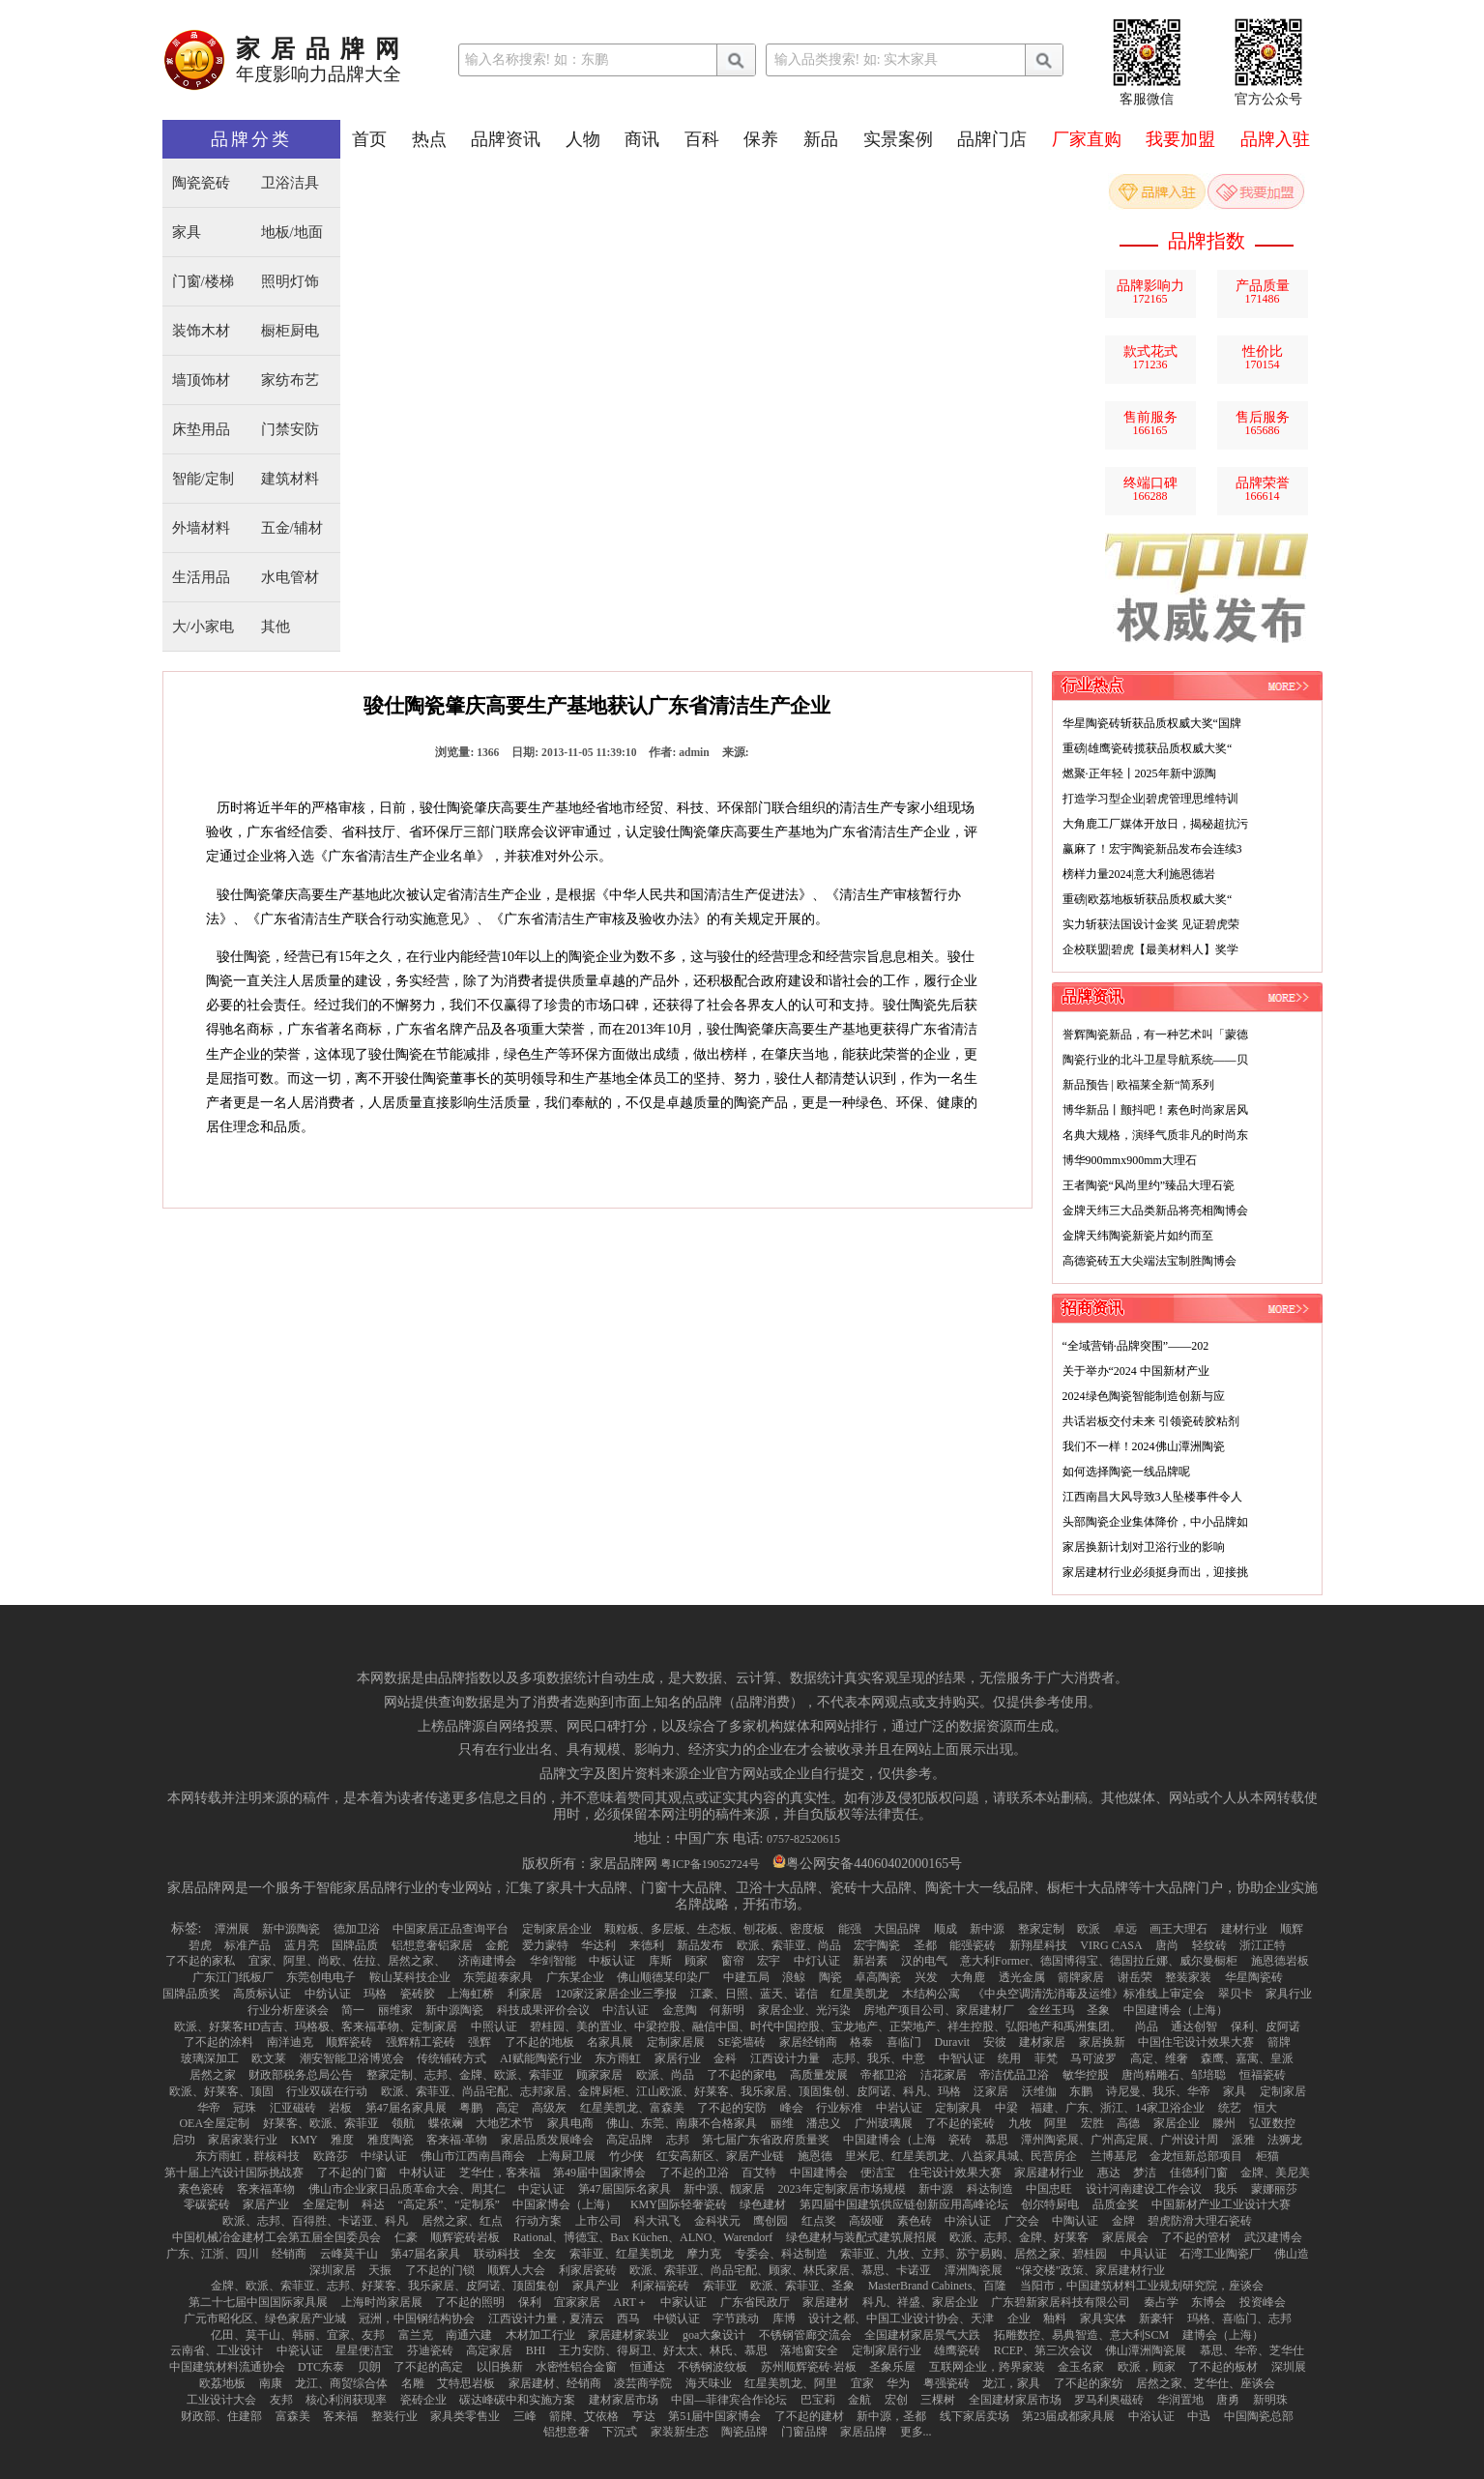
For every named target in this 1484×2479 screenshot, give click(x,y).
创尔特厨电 (1050, 2204)
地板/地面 (292, 232)
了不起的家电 (741, 2075)
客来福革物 (266, 2189)
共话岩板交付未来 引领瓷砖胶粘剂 (1150, 1421)
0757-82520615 (803, 1839)
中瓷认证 (299, 2350)
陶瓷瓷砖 (201, 183)
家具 (186, 232)
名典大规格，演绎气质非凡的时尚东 (1155, 1135)
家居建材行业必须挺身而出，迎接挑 (1155, 1572)
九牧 (1020, 2123)
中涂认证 (968, 2221)
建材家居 (1042, 2042)
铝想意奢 (566, 2431)
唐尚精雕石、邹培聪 (1173, 2075)
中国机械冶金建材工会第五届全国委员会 (276, 2237)
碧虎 (200, 1945)
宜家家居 (577, 2302)
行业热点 (1092, 685)
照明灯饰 (290, 282)
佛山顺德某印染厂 (663, 1977)
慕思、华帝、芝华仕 (1252, 2350)
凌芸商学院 (643, 2383)
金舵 (497, 1945)
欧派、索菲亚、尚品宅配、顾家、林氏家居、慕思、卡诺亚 (780, 2270)
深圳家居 (332, 2270)
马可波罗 (1093, 2058)
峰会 (791, 2108)
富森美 (293, 2416)
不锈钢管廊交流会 (805, 2335)
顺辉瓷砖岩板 (465, 2237)
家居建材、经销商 (555, 2383)
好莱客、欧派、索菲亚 (321, 2123)
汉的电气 (924, 1961)
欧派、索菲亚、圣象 (802, 2285)
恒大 (1265, 2108)
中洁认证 (625, 2010)
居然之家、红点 (462, 2221)
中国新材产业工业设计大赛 (1221, 2204)
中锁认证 (677, 2318)
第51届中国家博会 (714, 2416)
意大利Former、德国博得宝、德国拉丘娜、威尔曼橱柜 (1098, 1961)
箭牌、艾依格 (584, 2416)
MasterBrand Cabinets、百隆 (937, 2285)
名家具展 (610, 2042)
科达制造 (990, 2189)
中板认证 (612, 1961)
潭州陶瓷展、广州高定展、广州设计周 (1119, 2139)
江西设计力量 (785, 2058)
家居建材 (825, 2302)
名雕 (412, 2383)
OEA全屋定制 (214, 2123)
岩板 (340, 2108)
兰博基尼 (1114, 2156)
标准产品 (247, 1945)
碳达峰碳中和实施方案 (517, 2400)
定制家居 (1283, 2091)
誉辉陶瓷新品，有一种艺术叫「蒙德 (1155, 1034)
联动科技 (497, 2254)
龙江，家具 (1011, 2383)
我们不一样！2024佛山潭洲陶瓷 (1143, 1446)
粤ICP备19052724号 (710, 1864)
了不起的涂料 (218, 2042)
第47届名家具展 (406, 2108)
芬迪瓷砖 (430, 2350)
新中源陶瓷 (291, 1929)
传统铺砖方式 (451, 2058)
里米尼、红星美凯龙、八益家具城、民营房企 (961, 2156)
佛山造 (1291, 2254)
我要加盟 (1180, 139)
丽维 (782, 2123)
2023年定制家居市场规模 (842, 2189)
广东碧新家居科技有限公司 (1060, 2302)
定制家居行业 (886, 2350)
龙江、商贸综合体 (341, 2383)
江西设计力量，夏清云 (546, 2318)
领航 (403, 2123)
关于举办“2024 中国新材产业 (1135, 1371)
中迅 (1198, 2416)
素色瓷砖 (201, 2189)
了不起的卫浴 (694, 2172)
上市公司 (598, 2221)
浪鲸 (793, 1977)
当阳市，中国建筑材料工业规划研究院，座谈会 (1142, 2285)
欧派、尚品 (665, 2075)
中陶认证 (1075, 2221)
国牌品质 (355, 1945)
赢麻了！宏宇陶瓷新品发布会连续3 (1152, 849)
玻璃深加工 (210, 2058)
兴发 (926, 1977)
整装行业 (394, 2416)
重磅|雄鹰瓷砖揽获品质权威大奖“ (1147, 748)
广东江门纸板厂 (233, 1977)
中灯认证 (817, 1961)
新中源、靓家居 (724, 2189)
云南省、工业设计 (216, 2350)
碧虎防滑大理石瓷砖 (1200, 2221)
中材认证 (422, 2172)
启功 (183, 2139)
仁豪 (406, 2237)
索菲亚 (720, 2285)
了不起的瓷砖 (960, 2123)
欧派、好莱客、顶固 (221, 2091)
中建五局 (746, 1977)
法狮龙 (1284, 2139)
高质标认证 (262, 1993)
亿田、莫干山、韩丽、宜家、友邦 (298, 2335)
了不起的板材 (1223, 2367)
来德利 (646, 1945)
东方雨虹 (618, 2058)
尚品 (1146, 2026)
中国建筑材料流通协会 (227, 2367)
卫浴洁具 (290, 183)
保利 (529, 2302)
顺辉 (1291, 1929)
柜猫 (1267, 2156)
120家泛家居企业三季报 (616, 1993)
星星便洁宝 (364, 2350)
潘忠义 (823, 2123)
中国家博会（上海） (564, 2204)
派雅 (1243, 2139)
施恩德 (815, 2156)
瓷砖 (960, 2139)
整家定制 (1041, 1929)
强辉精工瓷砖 (420, 2042)
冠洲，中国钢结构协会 (417, 2318)
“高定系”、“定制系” (449, 2204)
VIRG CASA (1111, 1945)
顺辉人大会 (516, 2270)
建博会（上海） (1223, 2335)
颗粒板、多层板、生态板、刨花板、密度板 (714, 1929)
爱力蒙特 (545, 1945)
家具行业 (1289, 1993)
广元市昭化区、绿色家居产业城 (265, 2318)
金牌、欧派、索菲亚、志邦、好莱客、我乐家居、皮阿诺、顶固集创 (385, 2285)
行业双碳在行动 (326, 2091)
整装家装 (1188, 1977)
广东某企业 (575, 1977)
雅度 (342, 2139)
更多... (916, 2431)
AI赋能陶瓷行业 (541, 2058)
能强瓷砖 (972, 1945)
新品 (820, 139)
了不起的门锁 (440, 2270)
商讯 (642, 139)
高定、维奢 (1159, 2058)
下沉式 (619, 2431)
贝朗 (369, 2367)
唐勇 (1227, 2400)
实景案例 (898, 139)
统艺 (1229, 2108)
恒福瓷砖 (1262, 2075)
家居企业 (1176, 2123)
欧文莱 (268, 2058)
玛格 (375, 1993)
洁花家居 (943, 2075)
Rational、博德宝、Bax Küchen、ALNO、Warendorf (643, 2237)
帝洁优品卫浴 (1014, 2075)
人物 (583, 139)
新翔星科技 (1038, 1945)
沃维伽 (1039, 2091)
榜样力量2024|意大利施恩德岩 (1138, 874)
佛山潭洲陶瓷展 (1145, 2350)
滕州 (1224, 2123)
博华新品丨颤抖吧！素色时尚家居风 (1155, 1110)
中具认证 (1143, 2254)
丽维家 (395, 2010)
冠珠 (244, 2108)
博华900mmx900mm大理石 (1129, 1160)
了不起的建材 (809, 2416)
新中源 (987, 1929)
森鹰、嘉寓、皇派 (1247, 2058)
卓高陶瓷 (878, 1977)
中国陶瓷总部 (1259, 2416)
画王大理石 (1178, 1929)
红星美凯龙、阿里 (790, 2383)
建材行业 (1244, 1929)
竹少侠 (626, 2156)
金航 (859, 2400)
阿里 (1055, 2123)
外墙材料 (201, 528)
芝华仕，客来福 (499, 2172)
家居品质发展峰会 (547, 2139)
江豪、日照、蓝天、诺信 (754, 1993)
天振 (380, 2270)
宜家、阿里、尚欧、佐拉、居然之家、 (347, 1961)
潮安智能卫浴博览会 (352, 2058)
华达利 (598, 1945)
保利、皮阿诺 (1265, 2026)
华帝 (208, 2108)
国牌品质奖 (191, 1993)
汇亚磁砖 (293, 2108)
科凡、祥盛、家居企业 (920, 2302)
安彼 (994, 2042)
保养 (760, 139)
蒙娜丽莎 (1274, 2189)
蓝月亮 (301, 1945)
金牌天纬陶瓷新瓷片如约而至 (1137, 1235)
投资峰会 (1262, 2302)
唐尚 (1166, 1945)
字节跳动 (736, 2318)
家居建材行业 (1049, 2172)
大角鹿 (967, 1977)
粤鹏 (470, 2108)
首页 (369, 139)
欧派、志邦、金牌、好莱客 (1019, 2237)
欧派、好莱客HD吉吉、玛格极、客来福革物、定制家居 (315, 2026)
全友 (544, 2254)
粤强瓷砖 (946, 2383)
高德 (1128, 2123)
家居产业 (266, 2204)
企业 (1019, 2318)
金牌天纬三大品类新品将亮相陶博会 (1155, 1210)
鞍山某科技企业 (410, 1977)
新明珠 (1270, 2400)
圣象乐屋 (892, 2367)
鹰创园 (770, 2221)
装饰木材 (201, 331)
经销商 (289, 2254)
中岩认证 (899, 2108)
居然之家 (212, 2075)
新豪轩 (1156, 2318)
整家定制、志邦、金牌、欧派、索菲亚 (465, 2075)
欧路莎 (330, 2156)
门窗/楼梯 (203, 282)
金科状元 (717, 2221)
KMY (304, 2139)
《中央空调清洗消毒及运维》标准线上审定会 (1089, 1993)
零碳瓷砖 (207, 2204)
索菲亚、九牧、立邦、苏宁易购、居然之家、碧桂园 (973, 2254)
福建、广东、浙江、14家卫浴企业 (1118, 2108)
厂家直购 (1086, 139)
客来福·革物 (456, 2139)
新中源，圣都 (891, 2416)
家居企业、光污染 (804, 2010)
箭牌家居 (1081, 1977)
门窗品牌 (804, 2431)
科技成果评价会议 (543, 2010)
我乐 (1225, 2189)
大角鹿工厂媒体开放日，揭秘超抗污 (1155, 824)
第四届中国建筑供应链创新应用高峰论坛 (904, 2204)
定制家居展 (676, 2042)
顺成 (945, 1929)
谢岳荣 (1135, 1977)
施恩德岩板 (1280, 1961)
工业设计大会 (221, 2400)
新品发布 (700, 1945)
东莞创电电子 (321, 1977)
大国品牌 (897, 1929)
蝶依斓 (445, 2123)
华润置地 (1180, 2400)
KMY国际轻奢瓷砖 (678, 2204)
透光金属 (1022, 1977)
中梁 (1006, 2108)
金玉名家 (1081, 2367)
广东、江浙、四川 (212, 2254)
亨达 (643, 2416)
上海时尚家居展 (381, 2302)
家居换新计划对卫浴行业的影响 (1143, 1547)
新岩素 (870, 1961)
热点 (429, 139)
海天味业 (708, 2383)
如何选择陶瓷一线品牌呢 (1126, 1471)
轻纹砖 (1209, 1945)
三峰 (525, 2416)
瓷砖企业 (423, 2400)
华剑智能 (553, 1961)
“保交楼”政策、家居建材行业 (1090, 2270)
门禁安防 (290, 430)
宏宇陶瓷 (877, 1945)
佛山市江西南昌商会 (473, 2156)
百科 (701, 139)
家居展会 (1125, 2237)
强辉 (479, 2042)
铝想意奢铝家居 (432, 1945)
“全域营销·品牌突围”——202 (1135, 1346)
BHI (536, 2350)
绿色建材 (763, 2204)
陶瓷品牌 (744, 2431)
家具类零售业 (465, 2416)
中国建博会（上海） (1175, 2010)
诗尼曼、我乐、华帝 (1158, 2091)
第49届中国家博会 (599, 2172)
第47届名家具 (425, 2254)
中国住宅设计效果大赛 (1196, 2042)
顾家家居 (599, 2075)
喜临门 (904, 2042)
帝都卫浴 (883, 2075)
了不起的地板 (539, 2042)
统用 (1009, 2058)
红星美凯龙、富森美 (632, 2108)
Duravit (952, 2042)
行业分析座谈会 (288, 2010)
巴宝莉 (817, 2400)
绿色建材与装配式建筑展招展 (861, 2237)
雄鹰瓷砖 (957, 2350)
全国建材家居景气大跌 (922, 2335)
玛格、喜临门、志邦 (1239, 2318)
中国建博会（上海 (889, 2139)
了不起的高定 (428, 2367)
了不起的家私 (200, 1961)
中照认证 (494, 2026)
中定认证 (541, 2189)
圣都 (925, 1945)
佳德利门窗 (1199, 2172)
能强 (849, 1929)
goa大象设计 (714, 2335)
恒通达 (647, 2367)
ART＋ (631, 2302)
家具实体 (1103, 2318)
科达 (373, 2204)
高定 (507, 2108)
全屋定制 (326, 2204)
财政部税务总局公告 (300, 2075)
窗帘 (732, 1961)
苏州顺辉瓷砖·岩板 (809, 2367)
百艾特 (759, 2172)
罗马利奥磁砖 (1109, 2400)
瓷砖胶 (417, 1993)
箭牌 (1279, 2042)
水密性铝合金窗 (576, 2367)
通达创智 (1194, 2026)
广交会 (1021, 2221)
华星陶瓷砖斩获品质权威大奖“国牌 (1151, 723)
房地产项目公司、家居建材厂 (938, 2010)
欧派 (1088, 1929)
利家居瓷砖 (588, 2270)
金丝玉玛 (1051, 2010)
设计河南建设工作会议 (1144, 2189)
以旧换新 (500, 2367)
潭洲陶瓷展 (974, 2270)
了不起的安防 (732, 2108)
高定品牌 (629, 2139)
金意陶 (679, 2010)
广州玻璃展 (884, 2123)
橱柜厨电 (290, 331)
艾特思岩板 (466, 2383)
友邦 (281, 2400)
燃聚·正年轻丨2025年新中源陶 (1139, 773)
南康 (270, 2383)
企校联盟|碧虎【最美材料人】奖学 (1150, 949)
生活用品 (201, 577)
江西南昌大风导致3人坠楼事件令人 (1152, 1496)
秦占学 (1161, 2302)
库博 (784, 2318)
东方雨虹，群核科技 (247, 2156)
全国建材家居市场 (1015, 2400)
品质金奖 (1115, 2204)
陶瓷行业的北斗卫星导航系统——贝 (1155, 1059)
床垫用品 (201, 430)
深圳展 (1288, 2367)
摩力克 (703, 2254)
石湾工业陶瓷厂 (1220, 2254)
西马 (628, 2318)
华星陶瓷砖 (1254, 1977)
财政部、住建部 (221, 2416)
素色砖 (914, 2221)
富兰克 (415, 2335)
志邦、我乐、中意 (878, 2058)
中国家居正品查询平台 (451, 1929)
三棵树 (937, 2400)
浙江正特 (1262, 1945)
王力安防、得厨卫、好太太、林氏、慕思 (663, 2350)
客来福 (340, 2416)
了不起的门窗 (352, 2172)
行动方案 (538, 2221)
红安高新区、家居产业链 (720, 2156)
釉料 (1054, 2318)
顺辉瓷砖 (349, 2042)
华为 (898, 2383)
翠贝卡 (1235, 1993)
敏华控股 (1085, 2075)
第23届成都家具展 (1068, 2416)
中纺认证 (328, 1993)
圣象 (1098, 2010)
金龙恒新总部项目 (1195, 2156)
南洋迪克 (290, 2042)
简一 (352, 2010)
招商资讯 (1092, 1307)
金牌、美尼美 (1275, 2172)
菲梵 (1046, 2058)
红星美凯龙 (859, 1993)
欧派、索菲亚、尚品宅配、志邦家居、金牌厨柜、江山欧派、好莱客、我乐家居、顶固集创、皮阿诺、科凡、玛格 (671, 2091)
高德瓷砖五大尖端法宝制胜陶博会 (1149, 1261)
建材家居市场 (623, 2400)
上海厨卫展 (567, 2156)
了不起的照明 (470, 2302)
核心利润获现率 (346, 2400)
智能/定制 (203, 479)
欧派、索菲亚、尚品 (789, 1945)
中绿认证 (384, 2156)
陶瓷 (830, 1977)
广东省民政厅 (755, 2302)
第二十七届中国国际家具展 (258, 2302)
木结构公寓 (931, 1993)
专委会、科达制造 (781, 2254)
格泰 (861, 2042)
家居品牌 (863, 2431)
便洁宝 (877, 2172)
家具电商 (570, 2123)
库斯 (660, 1961)
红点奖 (818, 2221)
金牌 (1123, 2221)
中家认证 (683, 2302)
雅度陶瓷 (390, 2139)
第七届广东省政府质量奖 (765, 2139)
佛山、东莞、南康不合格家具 (681, 2123)
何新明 (727, 2010)
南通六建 (469, 2335)
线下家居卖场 (974, 2416)
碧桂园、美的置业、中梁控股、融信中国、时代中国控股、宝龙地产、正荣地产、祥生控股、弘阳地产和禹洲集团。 (825, 2026)
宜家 (862, 2383)
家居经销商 (808, 2042)
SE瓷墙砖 (741, 2042)
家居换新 (1102, 2042)
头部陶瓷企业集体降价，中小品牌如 (1155, 1522)
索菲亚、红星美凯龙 (621, 2254)
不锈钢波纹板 (712, 2367)
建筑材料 (290, 479)
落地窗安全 (809, 2350)
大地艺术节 (505, 2123)
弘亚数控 (1272, 2123)
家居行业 (678, 2058)
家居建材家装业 (628, 2335)
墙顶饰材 (201, 380)
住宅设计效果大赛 (955, 2172)
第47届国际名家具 (624, 2189)
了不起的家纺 (1088, 2383)
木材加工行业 (540, 2335)
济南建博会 (487, 1961)
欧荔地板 (222, 2383)
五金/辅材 (292, 528)
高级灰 (549, 2108)
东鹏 (1080, 2091)
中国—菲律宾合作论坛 (729, 2400)
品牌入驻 (1275, 139)
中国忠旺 (1049, 2189)
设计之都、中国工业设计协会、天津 (901, 2318)
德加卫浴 (357, 1929)
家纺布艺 (290, 380)
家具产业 (595, 2285)
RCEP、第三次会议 (1043, 2350)
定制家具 (958, 2108)
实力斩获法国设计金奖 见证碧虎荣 (1150, 924)
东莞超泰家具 (498, 1977)
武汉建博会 (1273, 2237)
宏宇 (768, 1961)
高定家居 (489, 2350)
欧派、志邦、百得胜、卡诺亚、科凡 (315, 2221)
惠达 (1108, 2172)
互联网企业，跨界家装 (987, 2367)
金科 (725, 2058)
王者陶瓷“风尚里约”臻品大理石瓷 (1149, 1185)
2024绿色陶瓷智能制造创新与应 (1143, 1396)
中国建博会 (819, 2172)
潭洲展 (232, 1929)
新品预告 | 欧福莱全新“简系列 (1138, 1085)
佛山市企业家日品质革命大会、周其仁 (407, 2189)
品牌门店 (992, 139)
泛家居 (991, 2091)
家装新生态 (680, 2431)
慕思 (996, 2139)
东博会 (1208, 2302)
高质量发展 (819, 2075)
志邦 (677, 2139)
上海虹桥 (471, 1993)
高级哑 (866, 2221)
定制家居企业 (557, 1929)
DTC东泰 (321, 2367)
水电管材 (290, 577)
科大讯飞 (657, 2221)
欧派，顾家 (1147, 2367)
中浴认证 (1151, 2416)
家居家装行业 (242, 2139)
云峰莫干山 (349, 2254)
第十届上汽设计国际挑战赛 (234, 2172)
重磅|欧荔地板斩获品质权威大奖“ (1147, 899)
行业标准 (839, 2108)
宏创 (896, 2400)
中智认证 (962, 2058)
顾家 (696, 1961)
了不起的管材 (1196, 2237)
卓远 (1125, 1929)
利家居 (525, 1993)
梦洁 (1144, 2172)
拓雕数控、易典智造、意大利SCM (1081, 2335)
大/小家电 (203, 627)
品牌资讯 (505, 139)
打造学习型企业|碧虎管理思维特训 (1150, 798)
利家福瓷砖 (660, 2285)
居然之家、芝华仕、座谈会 (1205, 2383)
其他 (275, 627)
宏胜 (1092, 2123)
